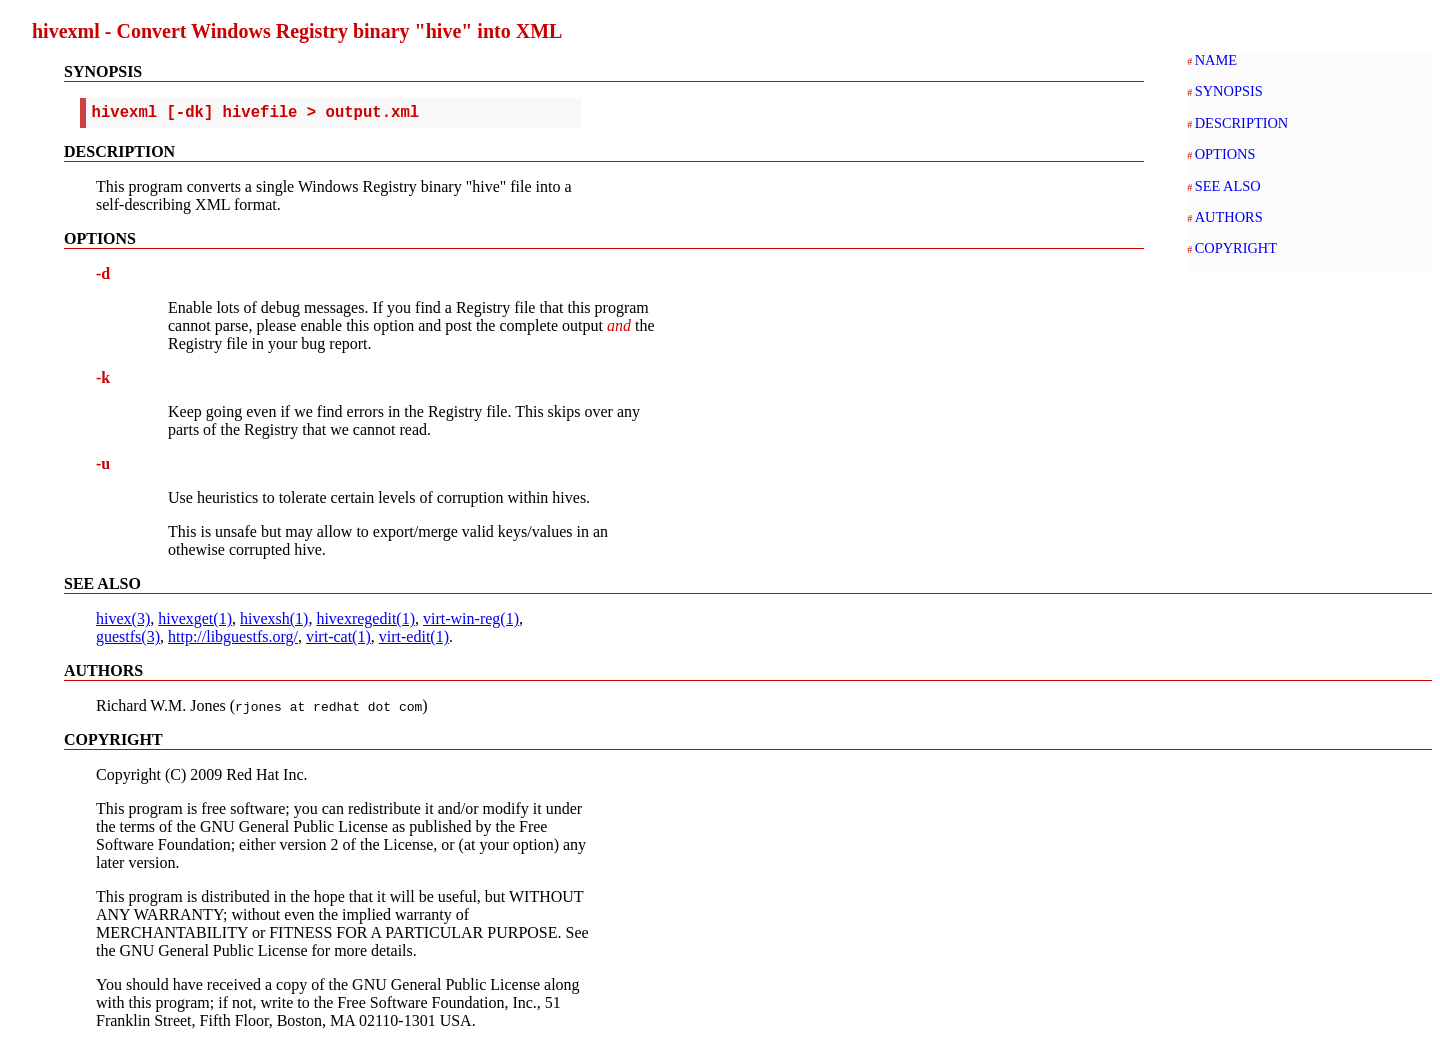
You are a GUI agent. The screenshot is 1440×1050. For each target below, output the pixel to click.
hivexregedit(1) (365, 622)
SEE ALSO (1228, 186)
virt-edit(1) (414, 640)
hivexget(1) (195, 622)
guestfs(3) (128, 640)
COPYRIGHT (1236, 248)
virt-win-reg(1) (471, 622)
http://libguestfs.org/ (233, 640)
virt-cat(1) (338, 640)
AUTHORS (1229, 217)
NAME (1216, 60)
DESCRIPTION (1242, 123)
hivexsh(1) (274, 622)
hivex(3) (123, 622)
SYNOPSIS (1229, 91)
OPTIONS (1225, 154)
